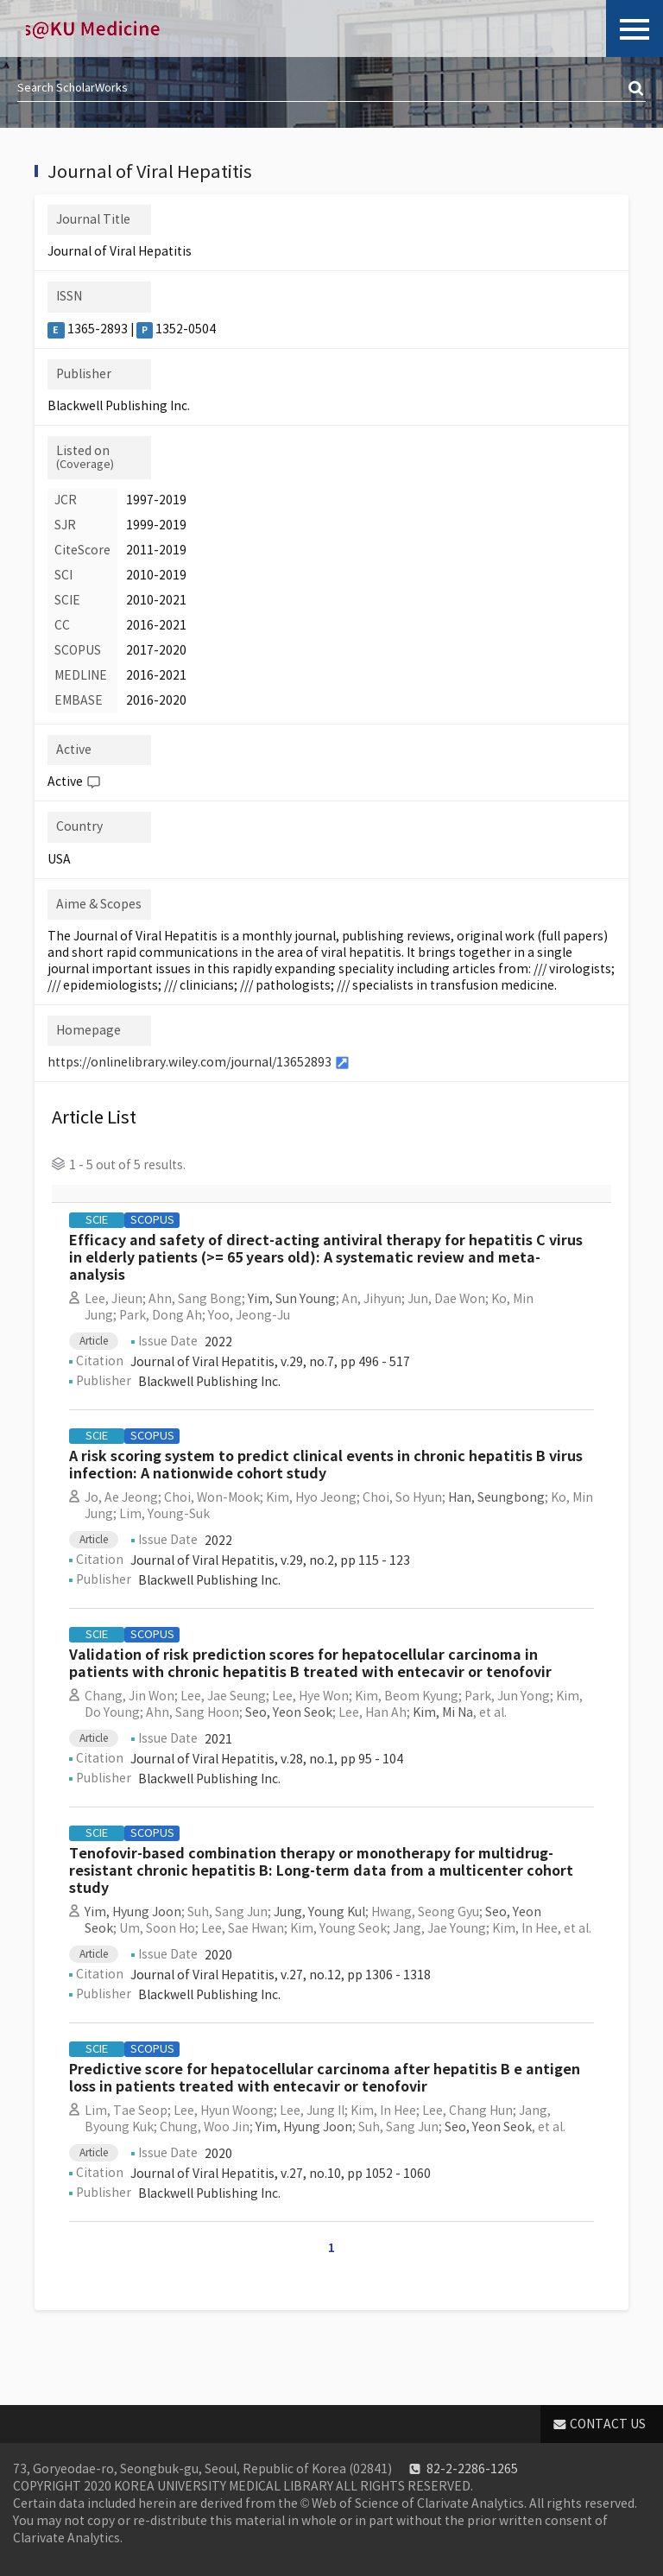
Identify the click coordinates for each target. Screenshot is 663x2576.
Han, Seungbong (496, 1497)
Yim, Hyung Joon (133, 1912)
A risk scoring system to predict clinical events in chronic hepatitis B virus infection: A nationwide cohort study (326, 1465)
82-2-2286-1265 (472, 2469)
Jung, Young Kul (319, 1912)
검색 (637, 89)
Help (93, 782)
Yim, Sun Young (292, 1299)
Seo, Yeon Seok (288, 1712)
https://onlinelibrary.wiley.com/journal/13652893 (189, 1062)
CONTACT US (608, 2424)
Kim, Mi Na (443, 1712)
